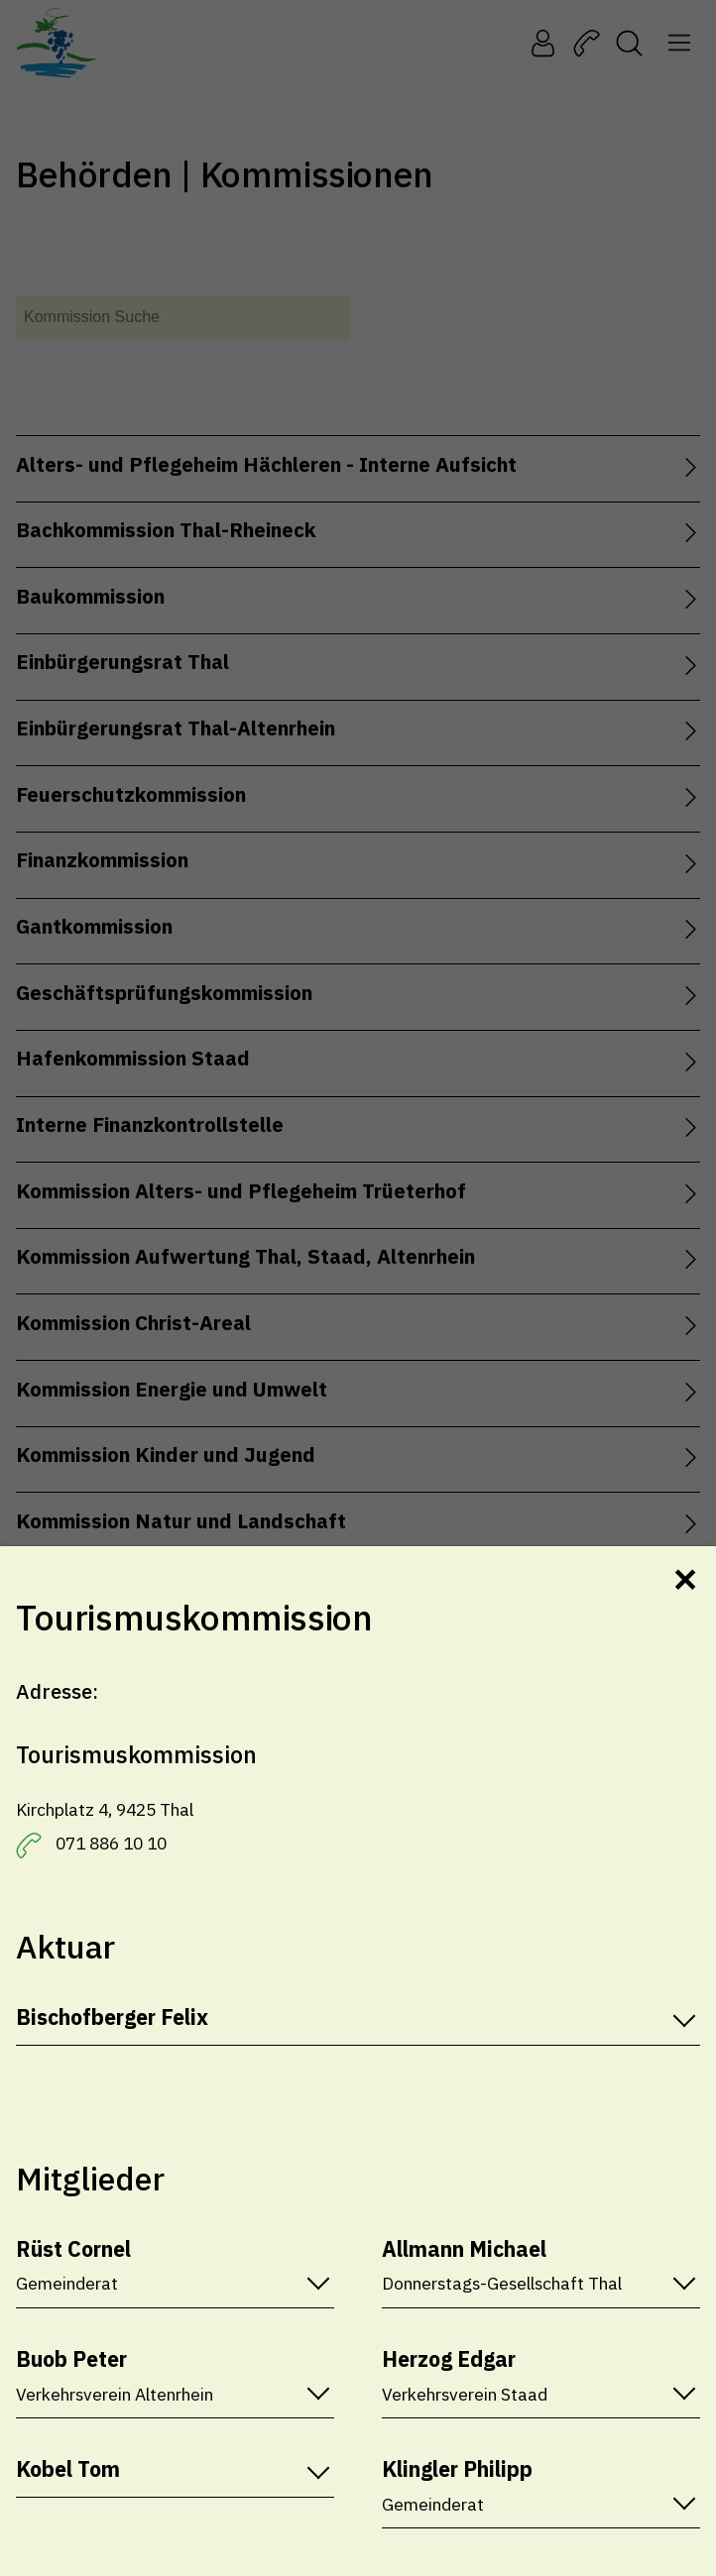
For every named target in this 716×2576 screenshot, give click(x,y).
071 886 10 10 (111, 1843)
